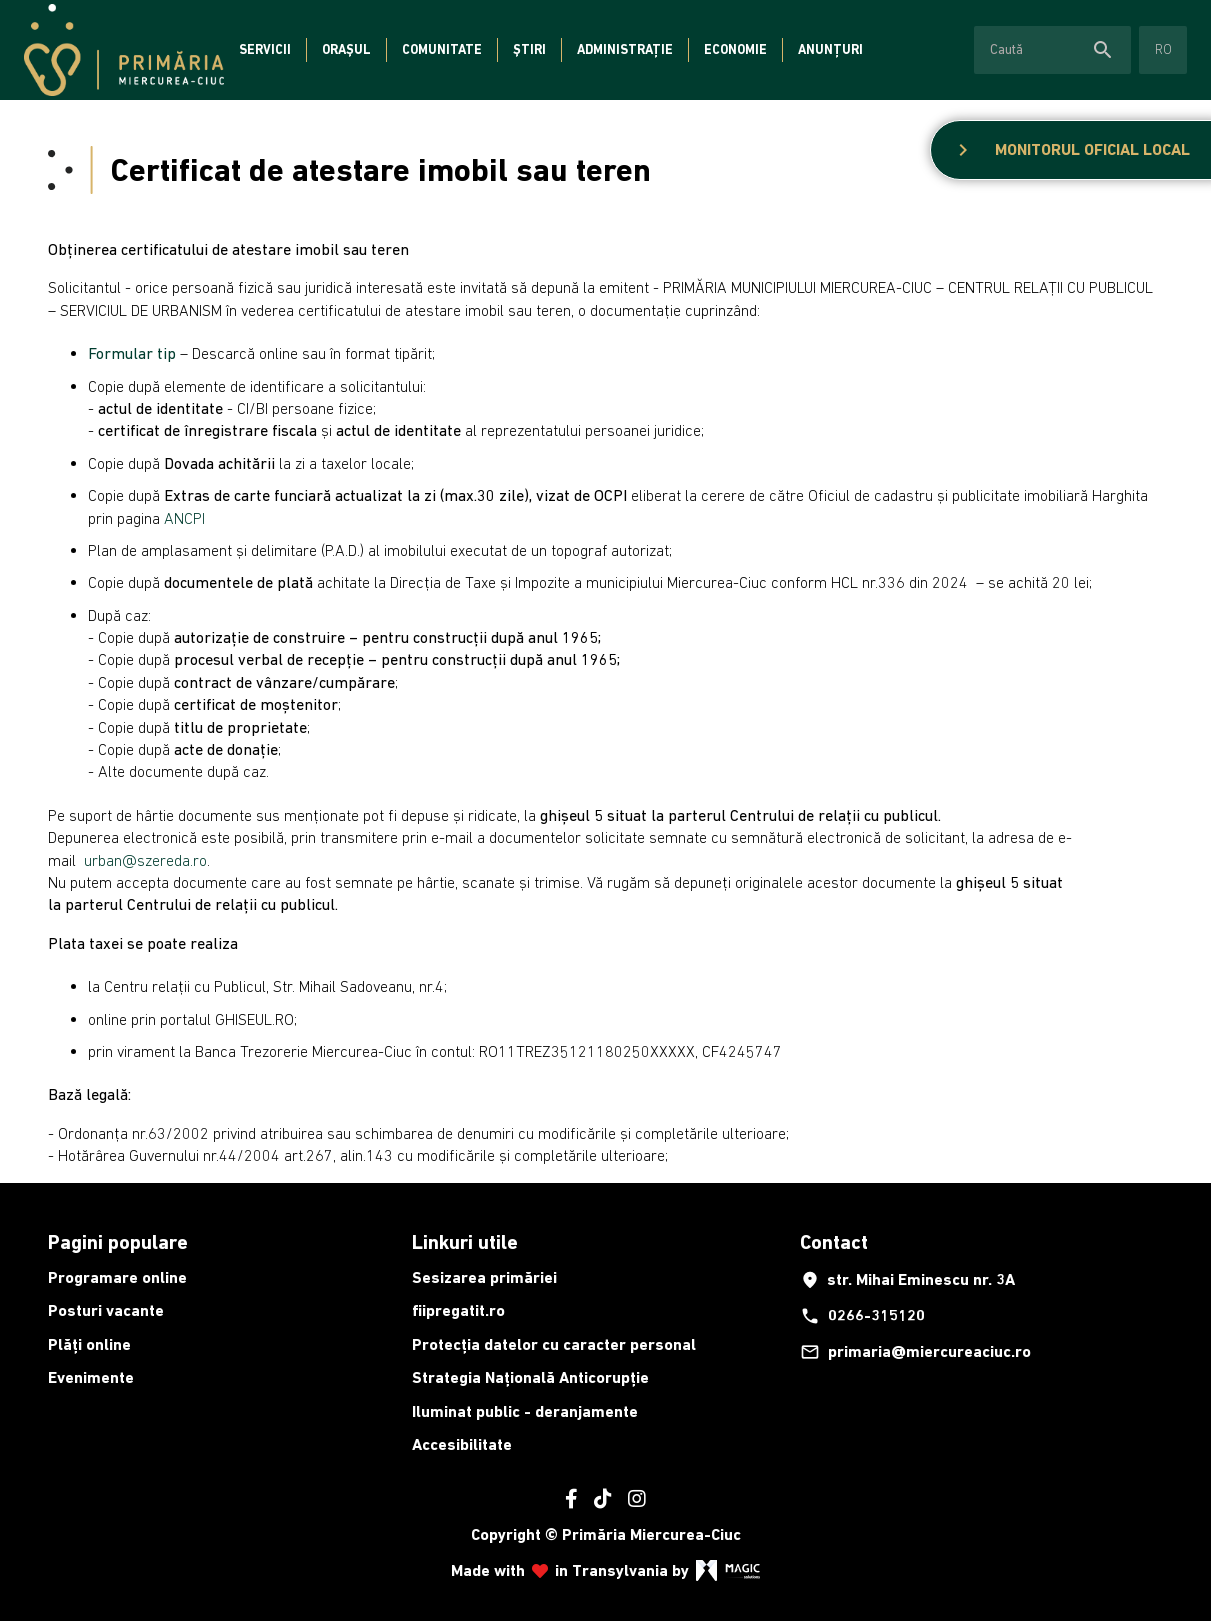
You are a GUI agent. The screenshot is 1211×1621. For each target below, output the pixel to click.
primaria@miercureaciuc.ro (915, 1352)
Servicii (265, 49)
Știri (529, 49)
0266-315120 (862, 1316)
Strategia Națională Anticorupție (530, 1377)
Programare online (117, 1277)
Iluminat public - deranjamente (525, 1411)
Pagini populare (118, 1242)
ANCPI (184, 518)
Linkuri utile (465, 1242)
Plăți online (89, 1344)
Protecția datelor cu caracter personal (554, 1344)
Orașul (346, 49)
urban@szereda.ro (145, 860)
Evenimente (91, 1377)
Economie (735, 49)
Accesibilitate (462, 1444)
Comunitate (442, 49)
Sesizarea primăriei (484, 1277)
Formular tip (132, 353)
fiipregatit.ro (458, 1310)
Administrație (625, 49)
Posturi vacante (106, 1310)
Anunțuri (830, 49)
